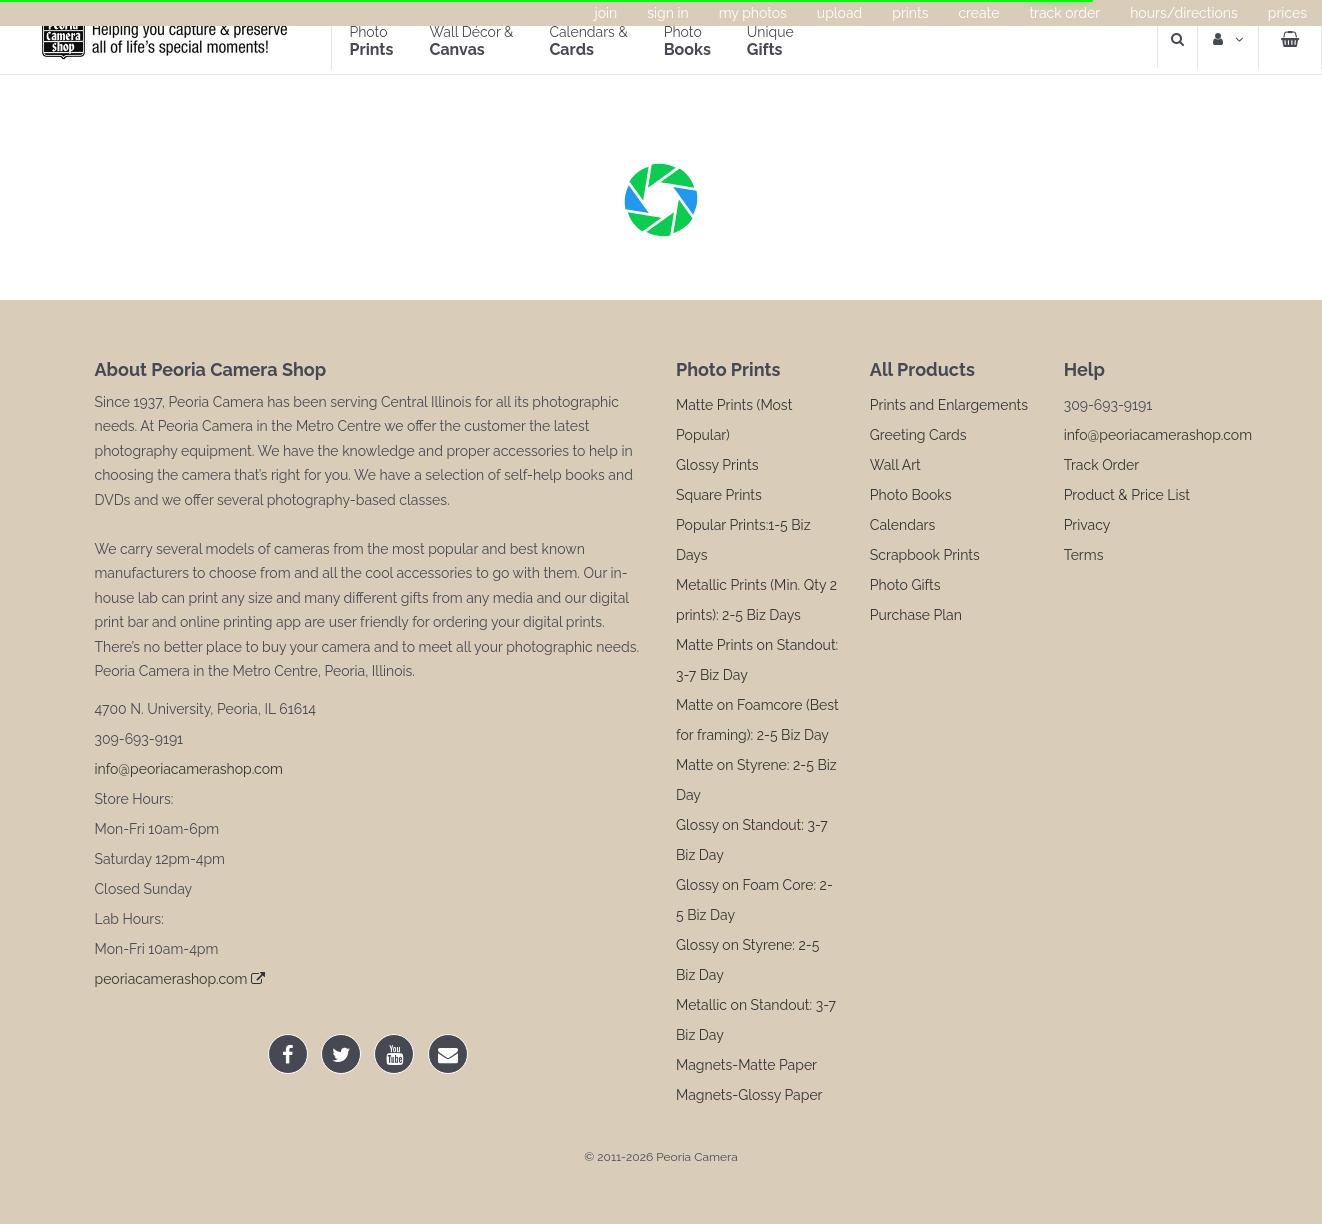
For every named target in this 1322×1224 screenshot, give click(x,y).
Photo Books (911, 495)
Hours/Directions (1184, 13)
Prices (1287, 13)
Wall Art (895, 465)
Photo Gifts (905, 585)
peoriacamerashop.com (180, 979)
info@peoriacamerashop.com (189, 769)
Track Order (1064, 13)
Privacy (1087, 525)
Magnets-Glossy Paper (749, 1095)
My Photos (753, 13)
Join (606, 13)
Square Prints (719, 495)
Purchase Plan (916, 615)
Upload (839, 13)
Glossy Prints (717, 465)
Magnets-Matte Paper (746, 1065)
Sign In (667, 13)
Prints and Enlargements (949, 405)
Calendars (902, 525)
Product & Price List (1127, 495)
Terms (1084, 555)
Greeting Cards (918, 435)
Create (978, 13)
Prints (910, 13)
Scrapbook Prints (925, 555)
